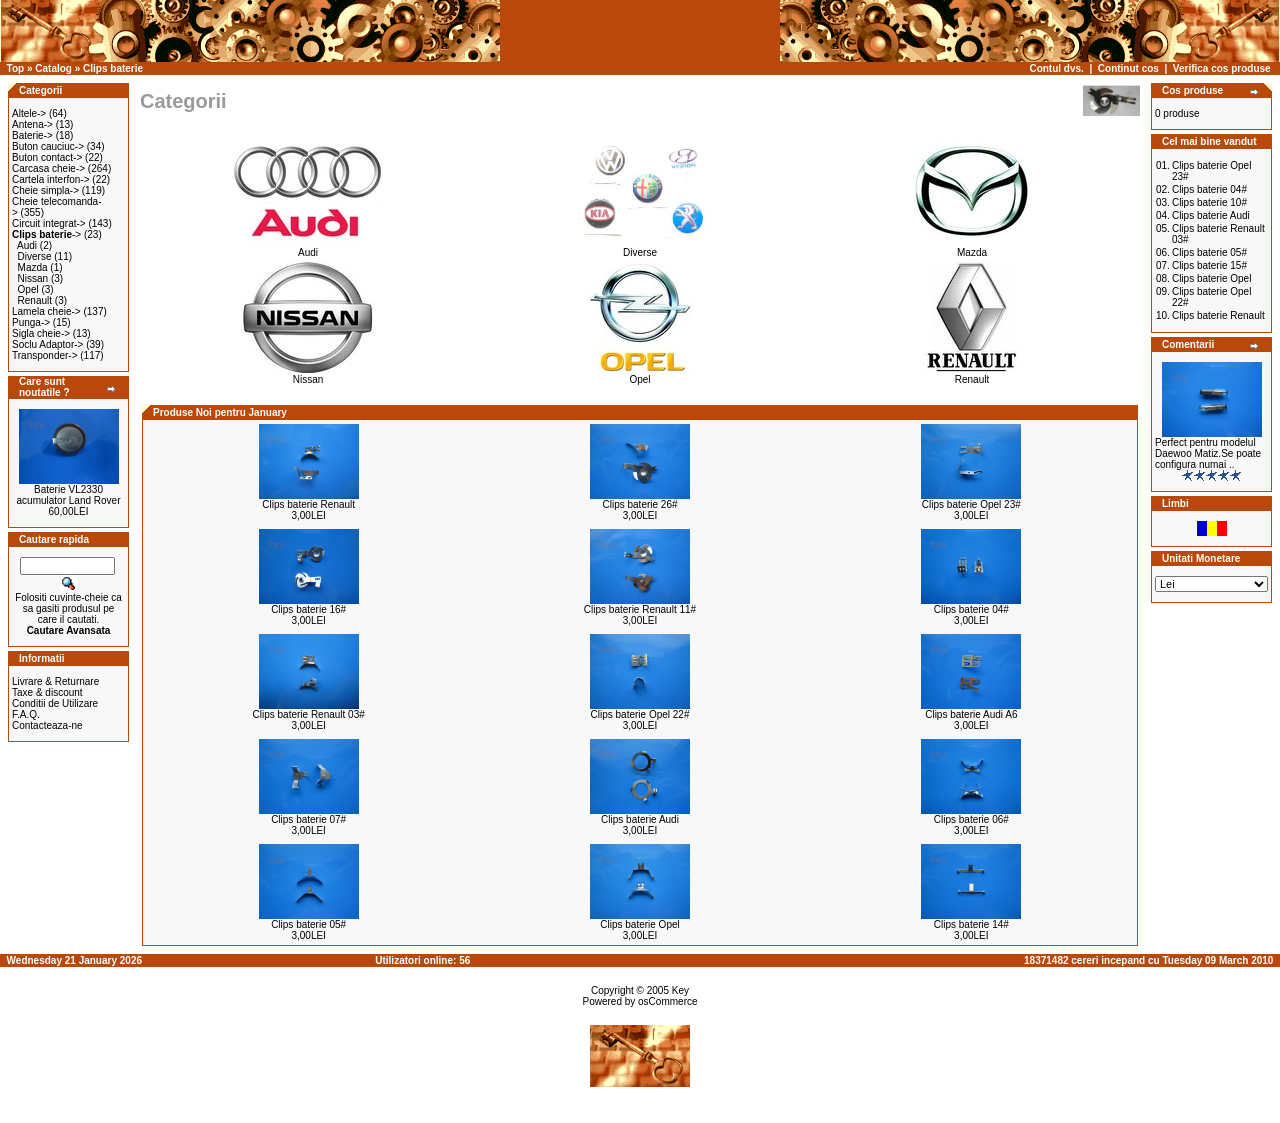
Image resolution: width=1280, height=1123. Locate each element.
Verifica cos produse (1222, 68)
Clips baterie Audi (640, 819)
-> (46, 234)
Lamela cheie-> (46, 311)
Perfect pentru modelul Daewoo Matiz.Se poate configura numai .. (1208, 453)
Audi (27, 245)
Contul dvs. (1056, 68)
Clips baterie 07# (308, 819)
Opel (28, 289)
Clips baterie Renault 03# (309, 714)
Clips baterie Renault (308, 504)
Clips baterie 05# (308, 924)
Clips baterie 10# (1209, 202)
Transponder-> (45, 355)
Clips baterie (113, 68)
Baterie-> (32, 135)
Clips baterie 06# (971, 819)
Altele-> (29, 113)
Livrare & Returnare (55, 681)
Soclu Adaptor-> (47, 344)
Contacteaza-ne (47, 725)
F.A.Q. (26, 714)
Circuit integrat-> (49, 223)
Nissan (33, 278)
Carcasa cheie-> (48, 168)
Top (16, 68)
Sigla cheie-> (41, 333)
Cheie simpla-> (45, 190)
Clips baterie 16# (308, 609)
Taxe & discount (47, 692)
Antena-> (32, 124)
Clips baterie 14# (971, 924)
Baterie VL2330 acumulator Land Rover (69, 495)
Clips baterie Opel (639, 924)
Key (680, 990)
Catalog (53, 68)
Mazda (33, 267)
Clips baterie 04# (971, 609)
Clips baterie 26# (639, 504)
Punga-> (31, 322)
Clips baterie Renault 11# (640, 609)
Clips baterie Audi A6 (971, 714)
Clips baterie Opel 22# (640, 714)
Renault (35, 300)
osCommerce (667, 1001)
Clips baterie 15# (1209, 265)
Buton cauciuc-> (48, 146)
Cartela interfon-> (51, 179)
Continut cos (1128, 68)
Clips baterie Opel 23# (971, 504)
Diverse (35, 256)
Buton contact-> (47, 157)
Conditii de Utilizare (55, 703)
